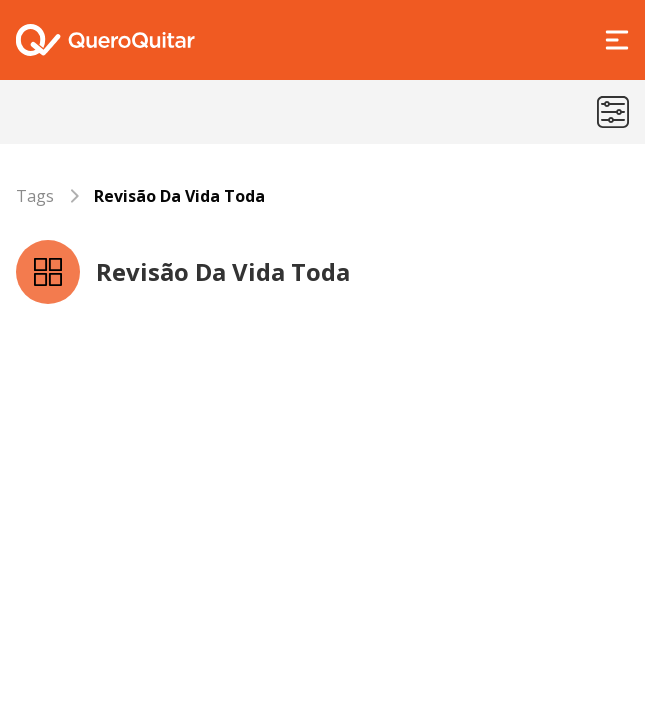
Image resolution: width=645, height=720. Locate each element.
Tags (35, 196)
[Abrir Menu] (617, 40)
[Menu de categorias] (613, 112)
